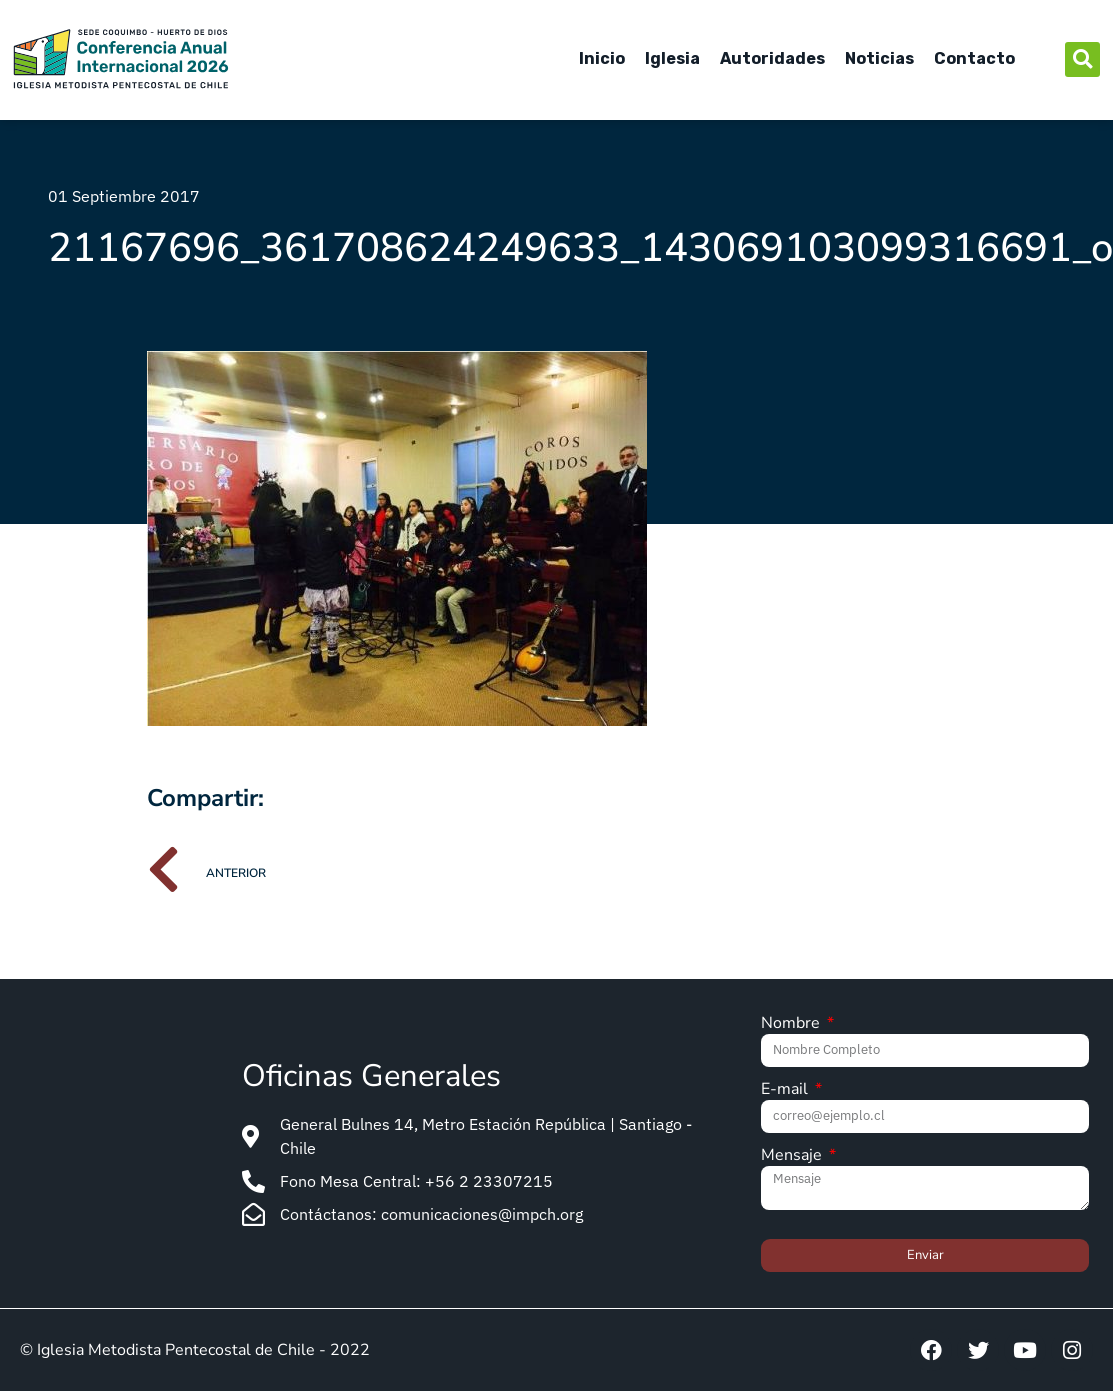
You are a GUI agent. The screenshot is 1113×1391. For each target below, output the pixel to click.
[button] (1082, 59)
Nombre (792, 1024)
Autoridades (772, 58)
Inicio (602, 58)
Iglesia (672, 58)
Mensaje (793, 1156)
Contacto (974, 58)
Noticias (879, 58)
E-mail (786, 1090)
